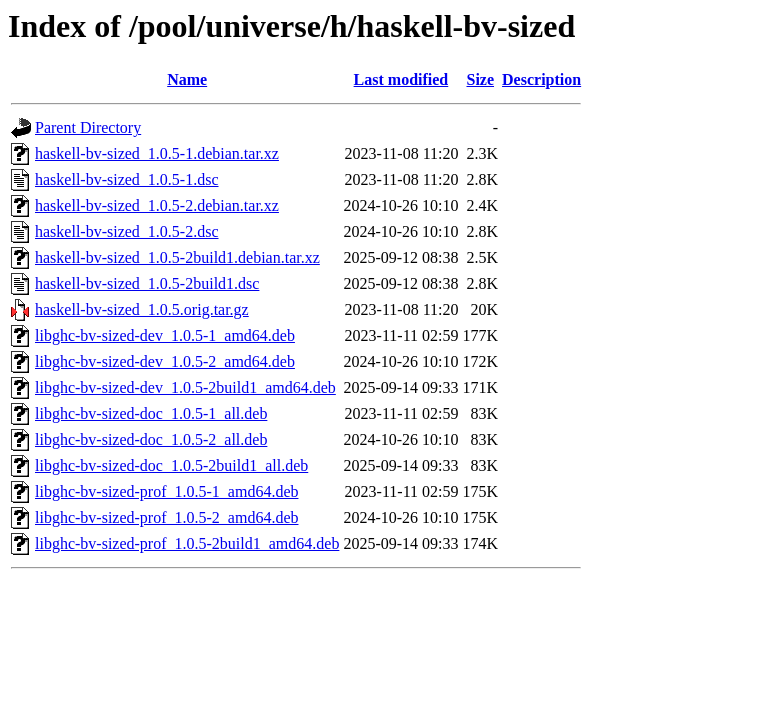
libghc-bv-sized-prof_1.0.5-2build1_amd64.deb (187, 543)
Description (541, 79)
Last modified (401, 79)
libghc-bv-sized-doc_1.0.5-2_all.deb (151, 439)
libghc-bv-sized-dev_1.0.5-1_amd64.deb (165, 335)
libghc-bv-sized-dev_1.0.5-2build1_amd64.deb (185, 387)
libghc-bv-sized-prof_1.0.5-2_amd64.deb (166, 517)
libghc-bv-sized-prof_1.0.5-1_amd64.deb (166, 491)
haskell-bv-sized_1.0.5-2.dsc (127, 231)
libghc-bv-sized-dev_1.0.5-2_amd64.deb (165, 361)
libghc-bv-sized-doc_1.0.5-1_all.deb (151, 413)
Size (480, 79)
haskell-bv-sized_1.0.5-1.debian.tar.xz (157, 153)
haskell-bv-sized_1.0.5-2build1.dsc (147, 283)
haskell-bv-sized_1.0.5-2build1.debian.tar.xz (177, 257)
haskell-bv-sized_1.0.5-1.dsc (127, 179)
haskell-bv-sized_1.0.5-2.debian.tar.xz (157, 205)
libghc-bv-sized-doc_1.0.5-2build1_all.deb (171, 465)
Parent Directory (88, 127)
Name (187, 79)
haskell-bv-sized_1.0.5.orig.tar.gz (142, 309)
